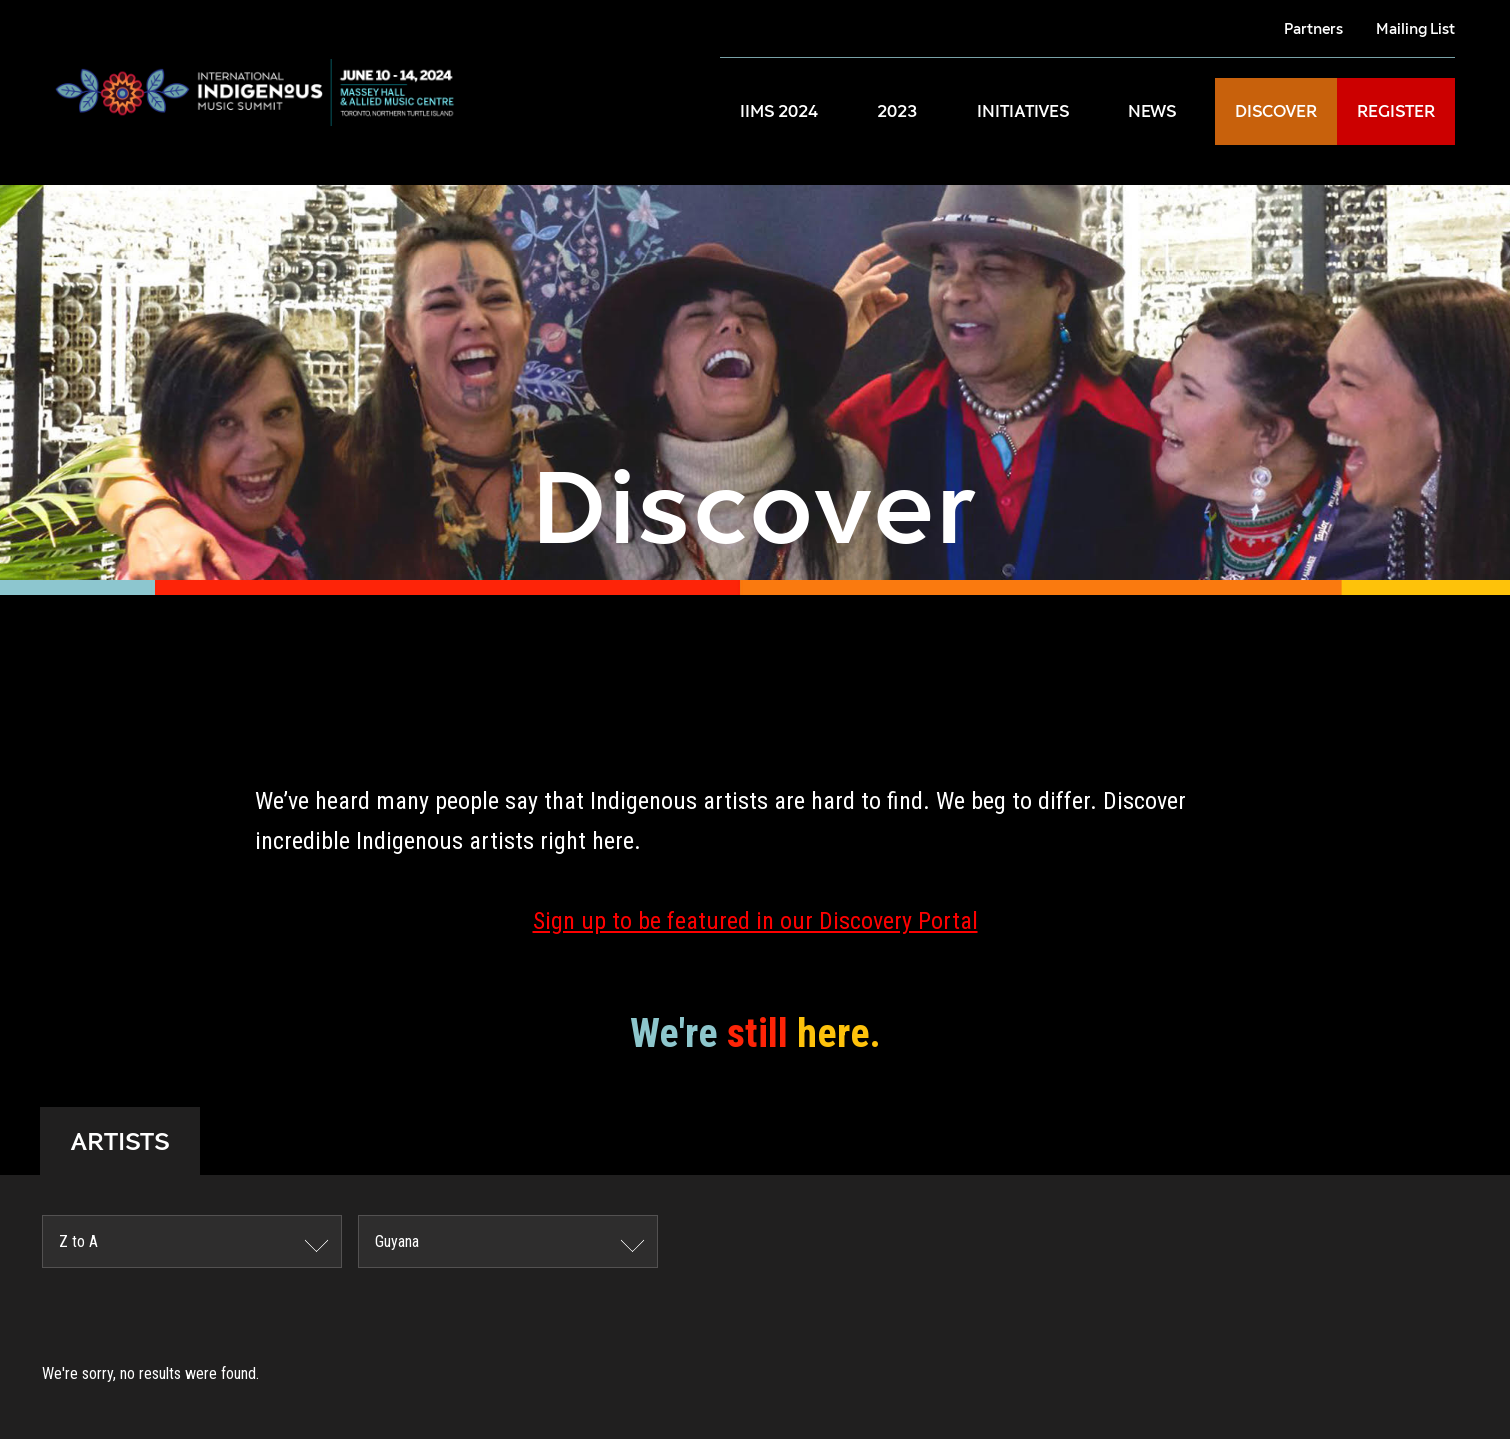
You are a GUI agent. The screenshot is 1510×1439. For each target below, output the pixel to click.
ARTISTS (120, 1141)
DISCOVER (1276, 111)
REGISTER (1396, 111)
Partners (1313, 28)
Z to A (78, 1241)
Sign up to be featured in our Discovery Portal (755, 921)
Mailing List (1415, 28)
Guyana (397, 1241)
